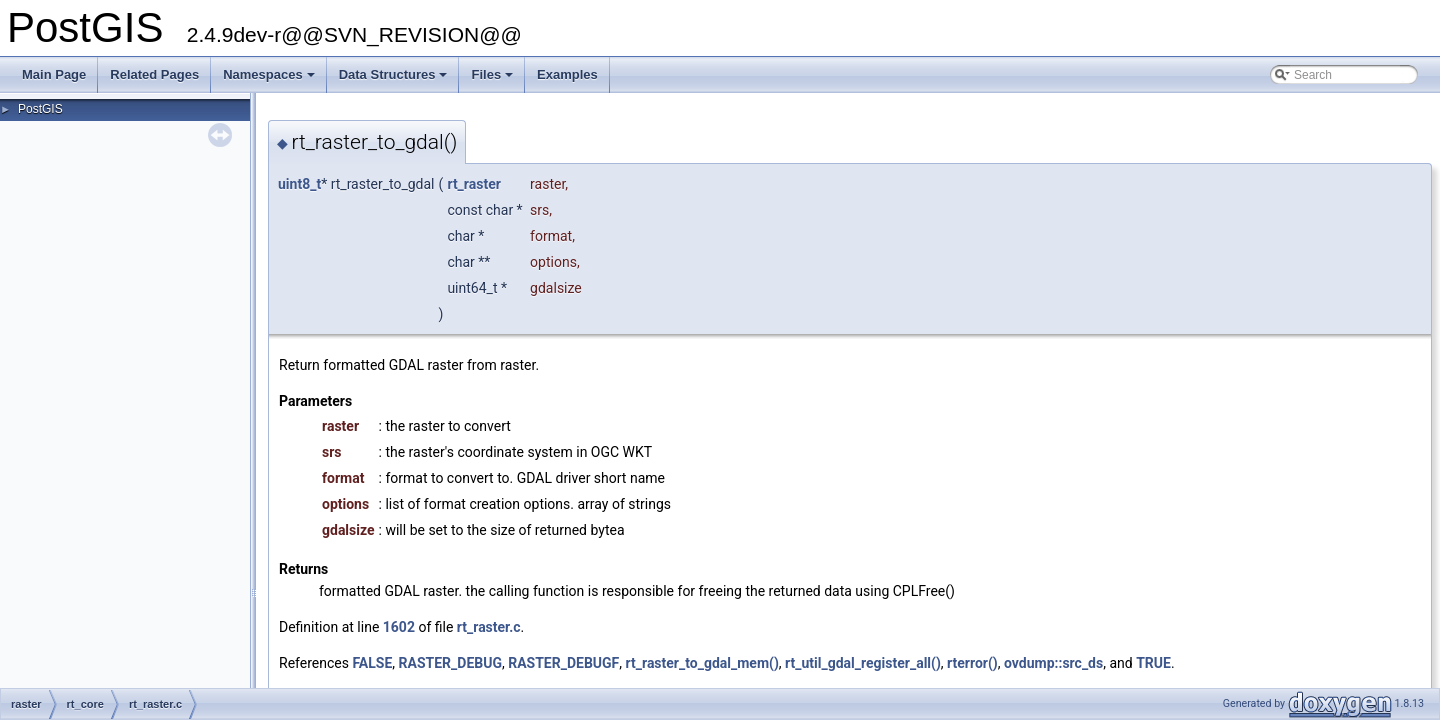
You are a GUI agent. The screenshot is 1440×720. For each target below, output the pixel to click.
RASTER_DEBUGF (563, 663)
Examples (567, 74)
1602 (399, 627)
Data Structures (395, 80)
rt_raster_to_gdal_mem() (702, 663)
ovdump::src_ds (1053, 663)
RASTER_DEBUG (450, 663)
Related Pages (154, 74)
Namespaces (270, 80)
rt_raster (473, 184)
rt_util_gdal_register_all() (863, 663)
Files (493, 80)
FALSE (372, 663)
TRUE (1153, 663)
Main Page (54, 74)
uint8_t (299, 184)
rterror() (972, 663)
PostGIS (40, 109)
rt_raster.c (489, 627)
